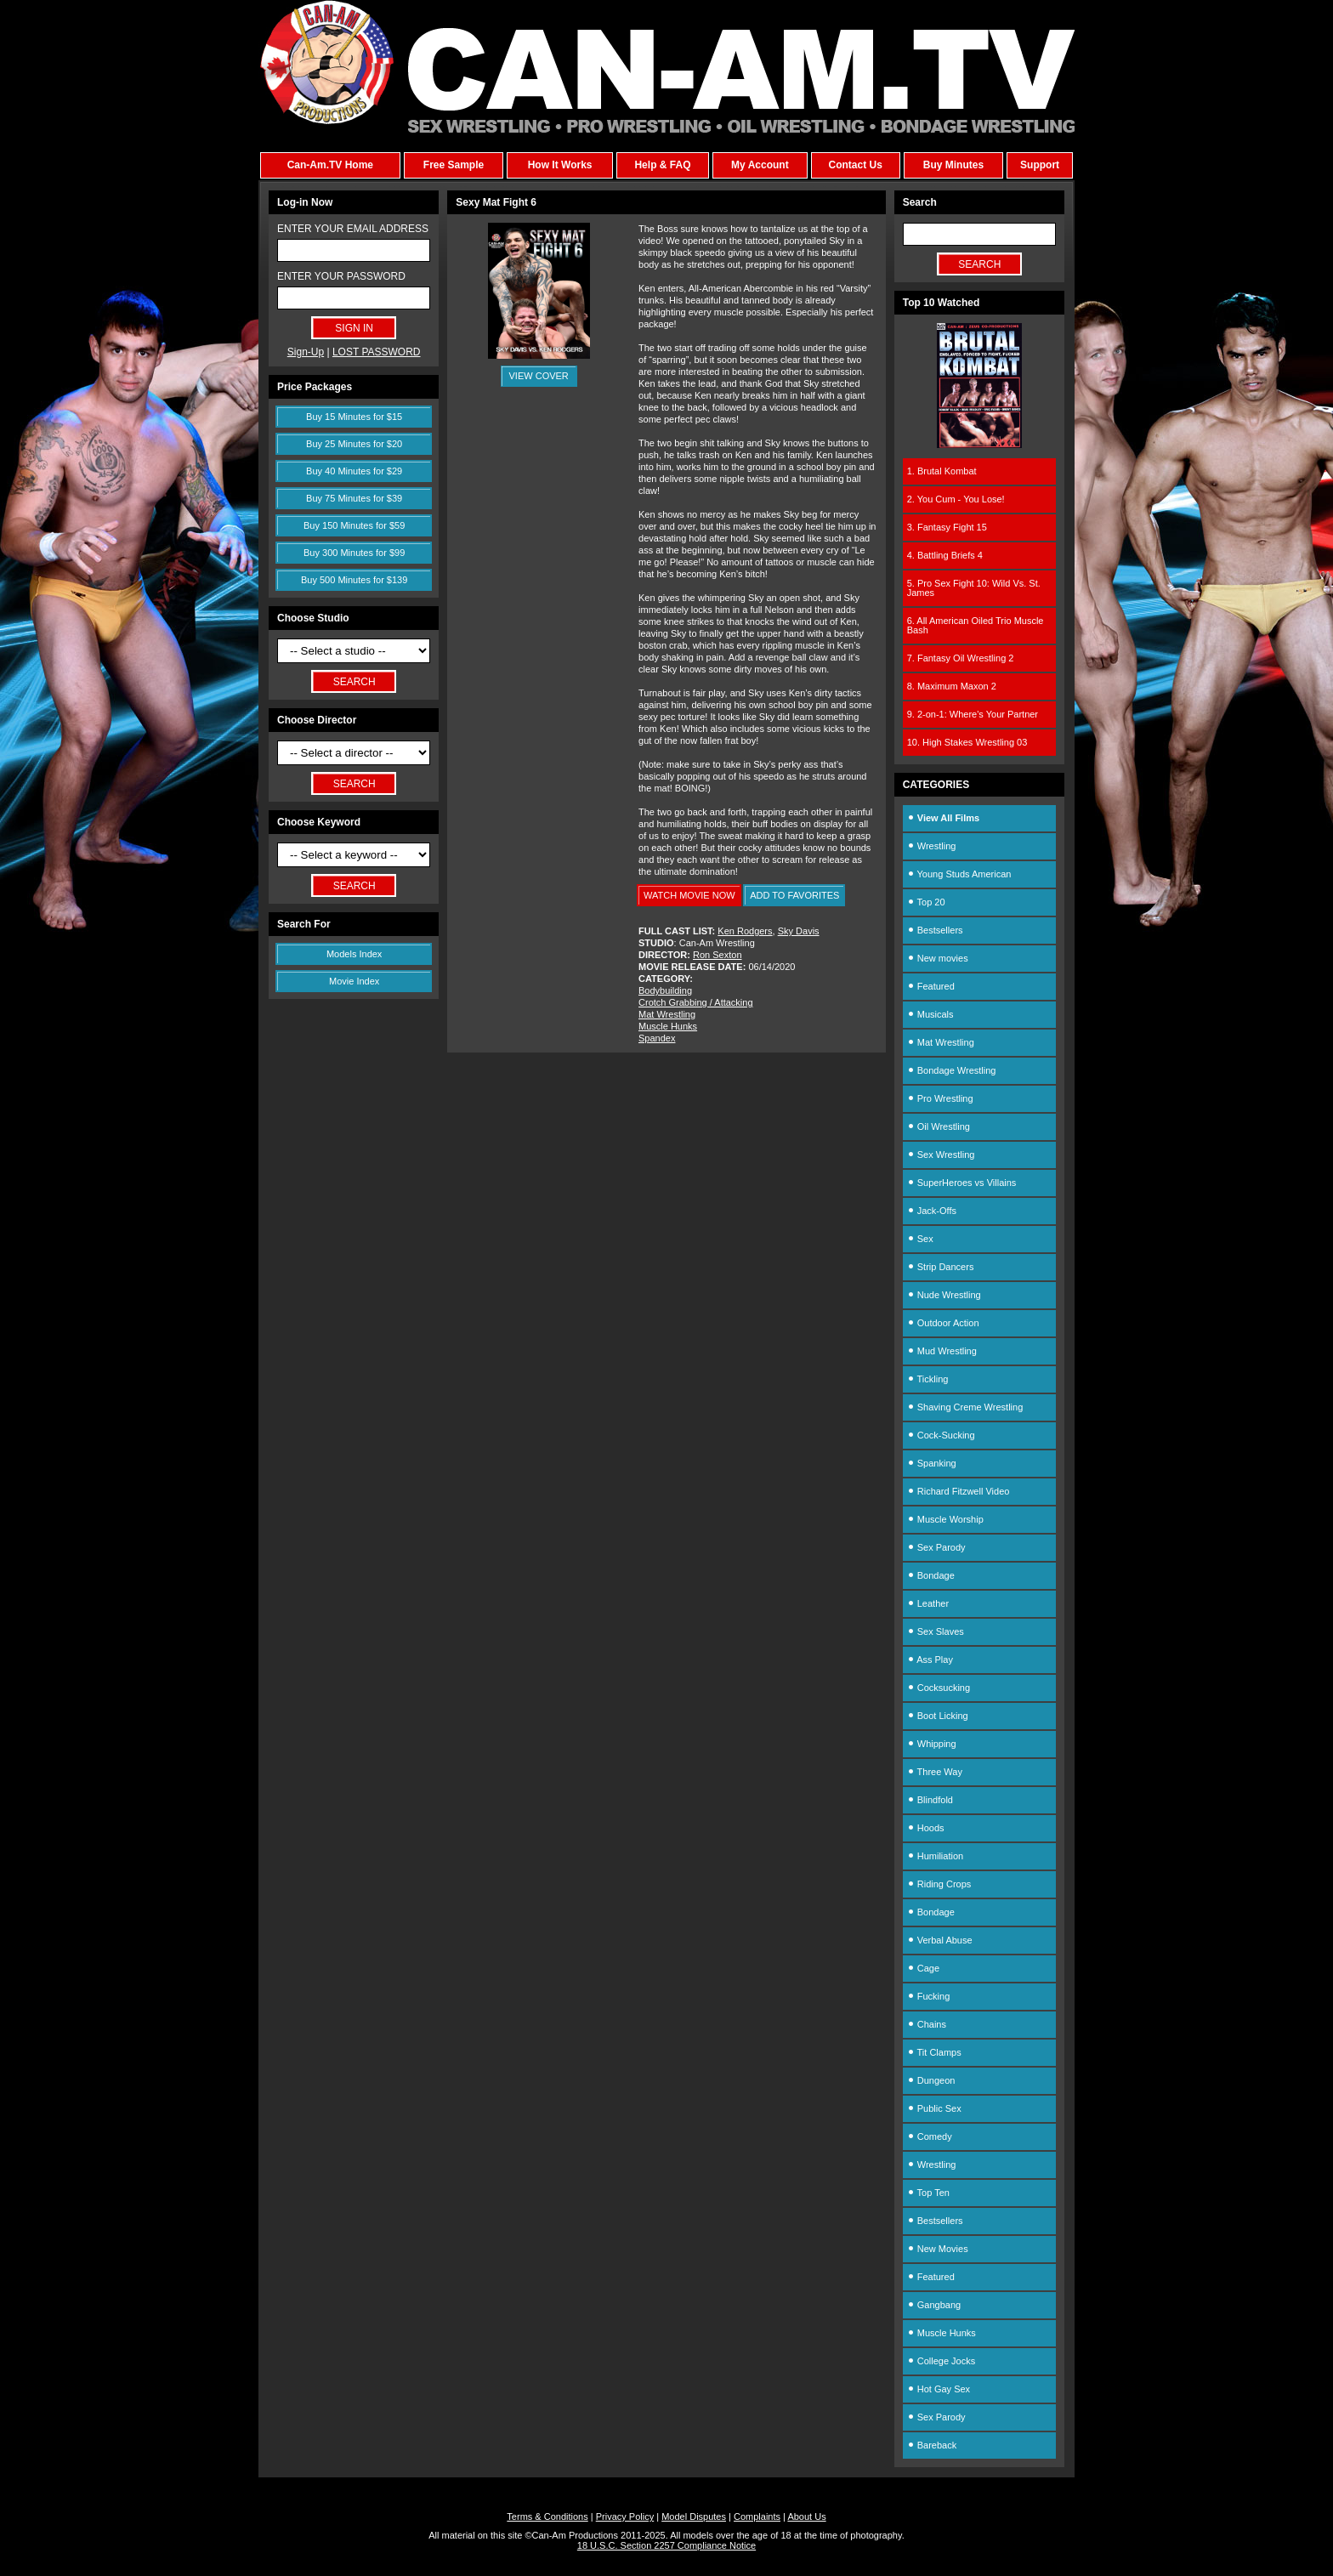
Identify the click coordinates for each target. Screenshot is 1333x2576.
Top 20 (926, 902)
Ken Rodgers (745, 931)
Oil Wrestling (938, 1126)
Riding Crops (939, 1884)
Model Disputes (693, 2516)
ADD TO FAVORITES (794, 895)
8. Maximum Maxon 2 (951, 686)
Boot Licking (937, 1716)
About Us (806, 2516)
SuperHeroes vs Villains (962, 1182)
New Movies (937, 2249)
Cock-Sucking (941, 1435)
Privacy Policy (625, 2516)
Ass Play (930, 1659)
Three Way (934, 1772)
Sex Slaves (935, 1631)
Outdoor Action (943, 1323)
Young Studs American (959, 874)
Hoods (925, 1828)
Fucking (928, 1996)
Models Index (354, 954)
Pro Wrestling (940, 1098)
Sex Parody (936, 1547)
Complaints (757, 2516)
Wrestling (931, 846)
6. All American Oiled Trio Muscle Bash (975, 625)
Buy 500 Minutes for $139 (354, 580)
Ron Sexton (717, 955)
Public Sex (934, 2108)
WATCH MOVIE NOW (689, 895)
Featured (931, 986)
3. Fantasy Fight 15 (947, 527)
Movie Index (354, 981)
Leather (928, 1603)
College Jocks (941, 2361)
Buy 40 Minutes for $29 (354, 471)
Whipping (931, 1744)
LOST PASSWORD (376, 352)
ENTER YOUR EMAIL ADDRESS (352, 229)
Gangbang (934, 2305)
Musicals (930, 1014)
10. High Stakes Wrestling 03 (967, 742)
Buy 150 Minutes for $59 (354, 525)
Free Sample (453, 165)
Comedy (929, 2136)
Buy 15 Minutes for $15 (354, 416)
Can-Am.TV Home (330, 165)
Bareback (932, 2445)
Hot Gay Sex (938, 2389)
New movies (937, 958)
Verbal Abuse (940, 1940)
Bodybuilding (665, 990)
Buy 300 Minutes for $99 (354, 553)
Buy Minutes (953, 165)
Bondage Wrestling (951, 1070)
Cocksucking (938, 1687)
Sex (920, 1239)
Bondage (931, 1575)
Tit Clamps (934, 2052)
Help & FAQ (662, 165)
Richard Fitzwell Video (958, 1491)
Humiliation (935, 1856)
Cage (923, 1968)
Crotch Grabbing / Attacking (695, 1002)
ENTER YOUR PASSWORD (341, 276)
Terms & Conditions (547, 2516)
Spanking (931, 1463)
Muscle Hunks (667, 1026)
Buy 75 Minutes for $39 (354, 498)
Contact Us (855, 165)
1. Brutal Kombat (942, 471)
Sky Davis (799, 931)
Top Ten (928, 2192)
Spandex (656, 1038)
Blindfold (930, 1800)
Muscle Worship (945, 1519)
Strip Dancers (940, 1267)
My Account (760, 165)
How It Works (560, 165)
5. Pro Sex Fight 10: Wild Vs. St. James (974, 588)
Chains (926, 2024)
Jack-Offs (931, 1211)
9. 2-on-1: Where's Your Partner (972, 714)
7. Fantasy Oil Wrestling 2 (960, 658)
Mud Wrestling (942, 1351)
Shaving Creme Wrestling (965, 1407)
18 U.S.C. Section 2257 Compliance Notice (666, 2545)
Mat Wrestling (666, 1014)
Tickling (928, 1379)
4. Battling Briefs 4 (945, 555)
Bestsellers (935, 930)
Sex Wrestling (941, 1154)
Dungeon (931, 2080)
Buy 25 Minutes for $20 (354, 444)
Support (1039, 165)
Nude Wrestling (944, 1295)
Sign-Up (305, 352)
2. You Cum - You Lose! (956, 499)
